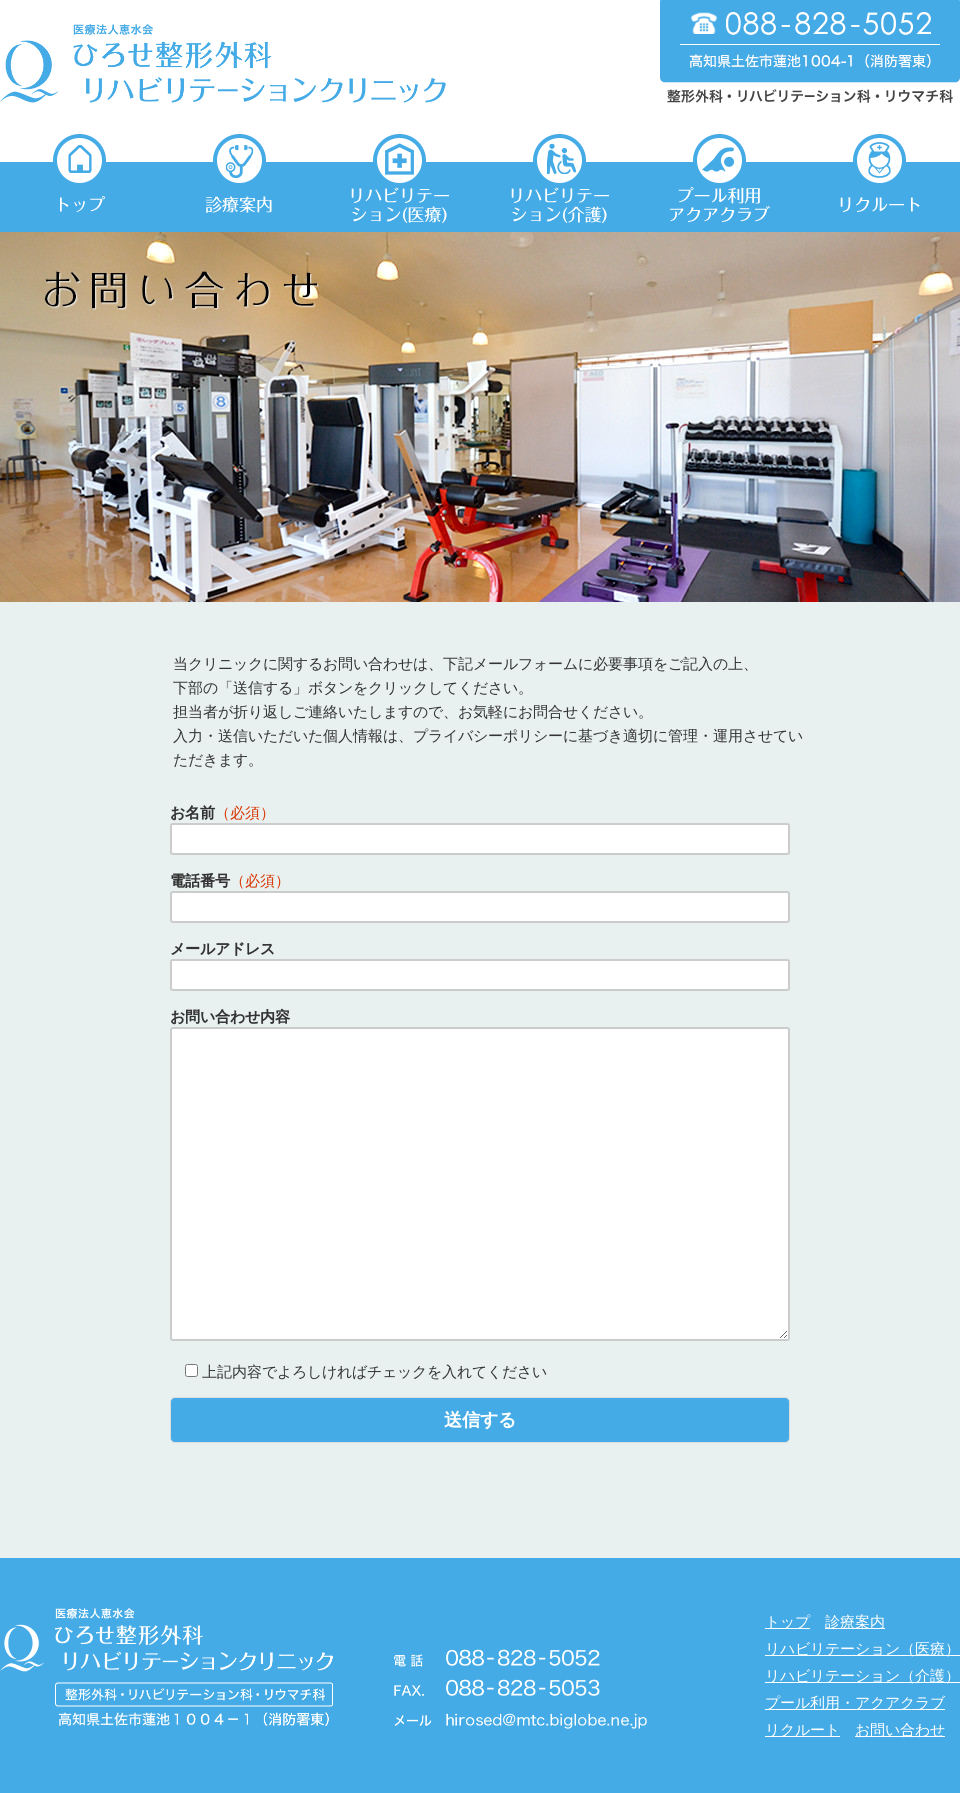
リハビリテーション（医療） (862, 1648)
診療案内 (855, 1621)
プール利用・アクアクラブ (855, 1702)
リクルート (802, 1729)
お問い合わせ (900, 1729)
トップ (787, 1621)
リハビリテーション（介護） (862, 1675)
